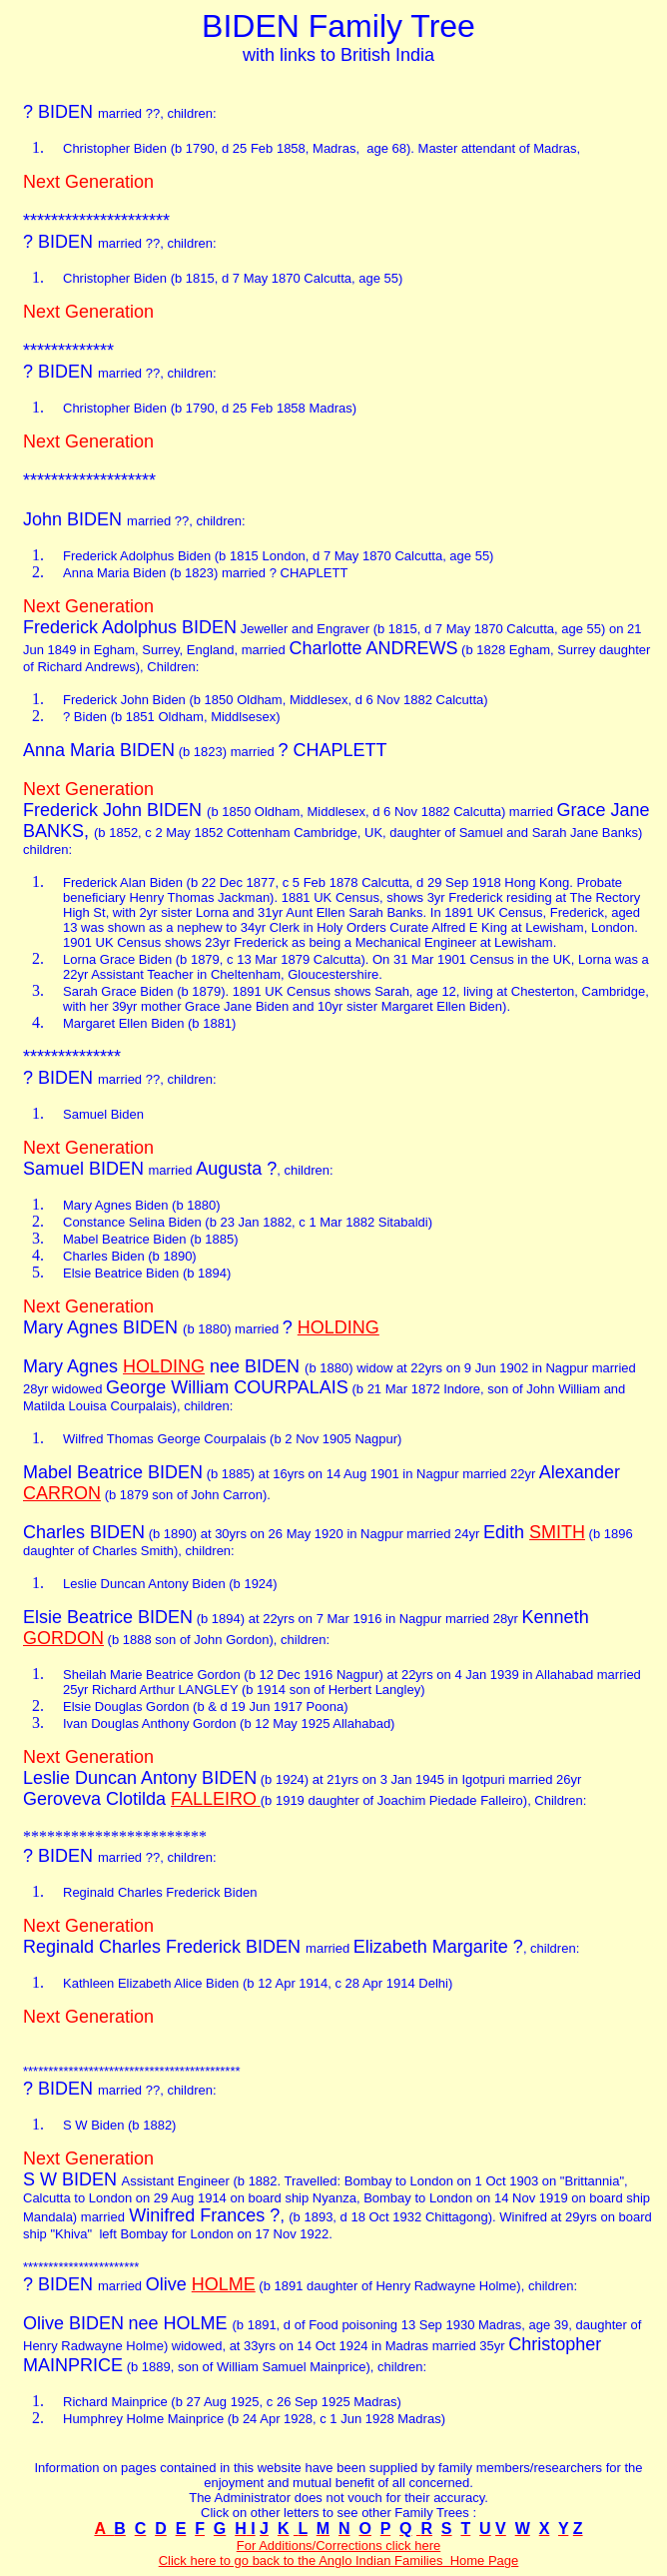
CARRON (62, 1493)
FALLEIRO (214, 1799)
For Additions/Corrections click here (338, 2545)
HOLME (224, 2284)
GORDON (63, 1638)
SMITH (557, 1532)
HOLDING (338, 1327)
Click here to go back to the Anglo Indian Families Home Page (339, 2560)
